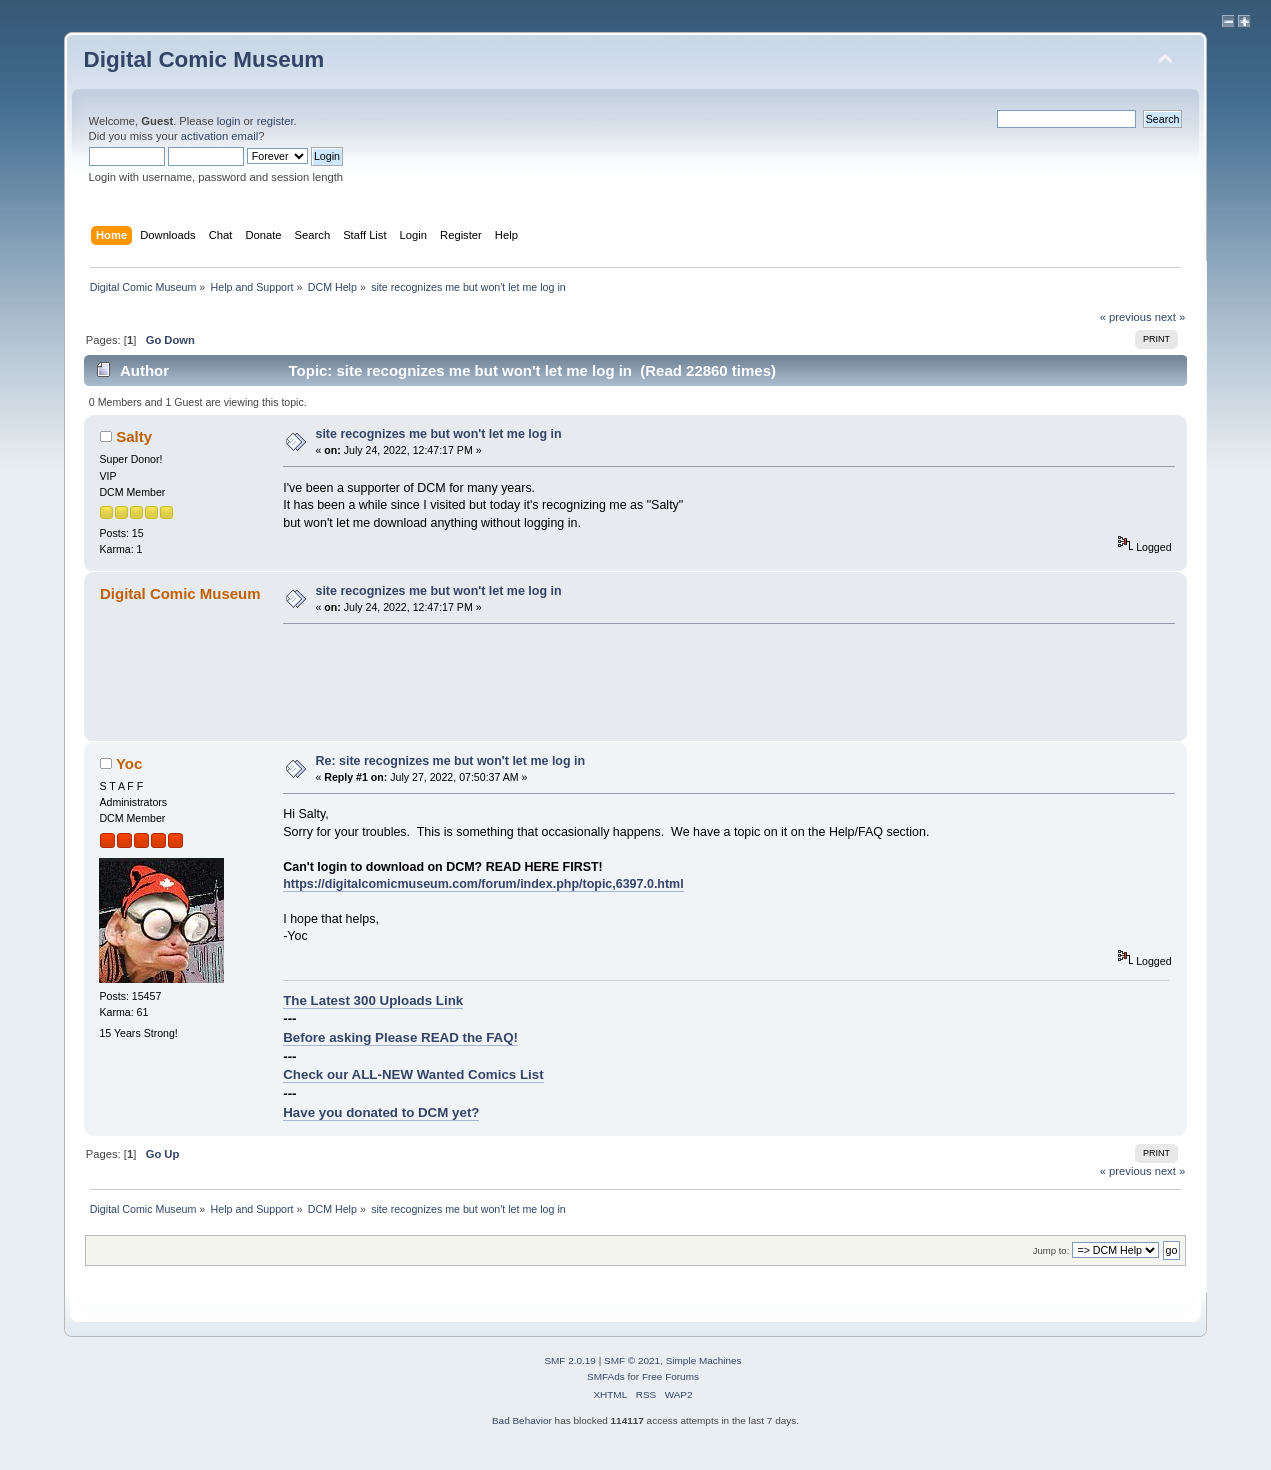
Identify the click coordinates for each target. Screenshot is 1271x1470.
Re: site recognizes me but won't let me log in (450, 761)
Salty (134, 436)
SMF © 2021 (632, 1360)
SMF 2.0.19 (570, 1360)
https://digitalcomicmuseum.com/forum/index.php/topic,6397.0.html (483, 884)
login (229, 121)
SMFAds (606, 1376)
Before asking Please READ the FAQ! (400, 1037)
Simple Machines (704, 1360)
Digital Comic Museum (204, 59)
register (275, 121)
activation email (219, 136)
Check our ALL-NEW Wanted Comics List (413, 1074)
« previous (1126, 317)
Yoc (129, 763)
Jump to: (1051, 1250)
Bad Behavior (522, 1420)
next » (1170, 317)
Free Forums (670, 1376)
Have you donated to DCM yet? (381, 1112)
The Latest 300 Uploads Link (373, 1000)
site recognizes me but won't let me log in (438, 434)
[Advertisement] (647, 682)
